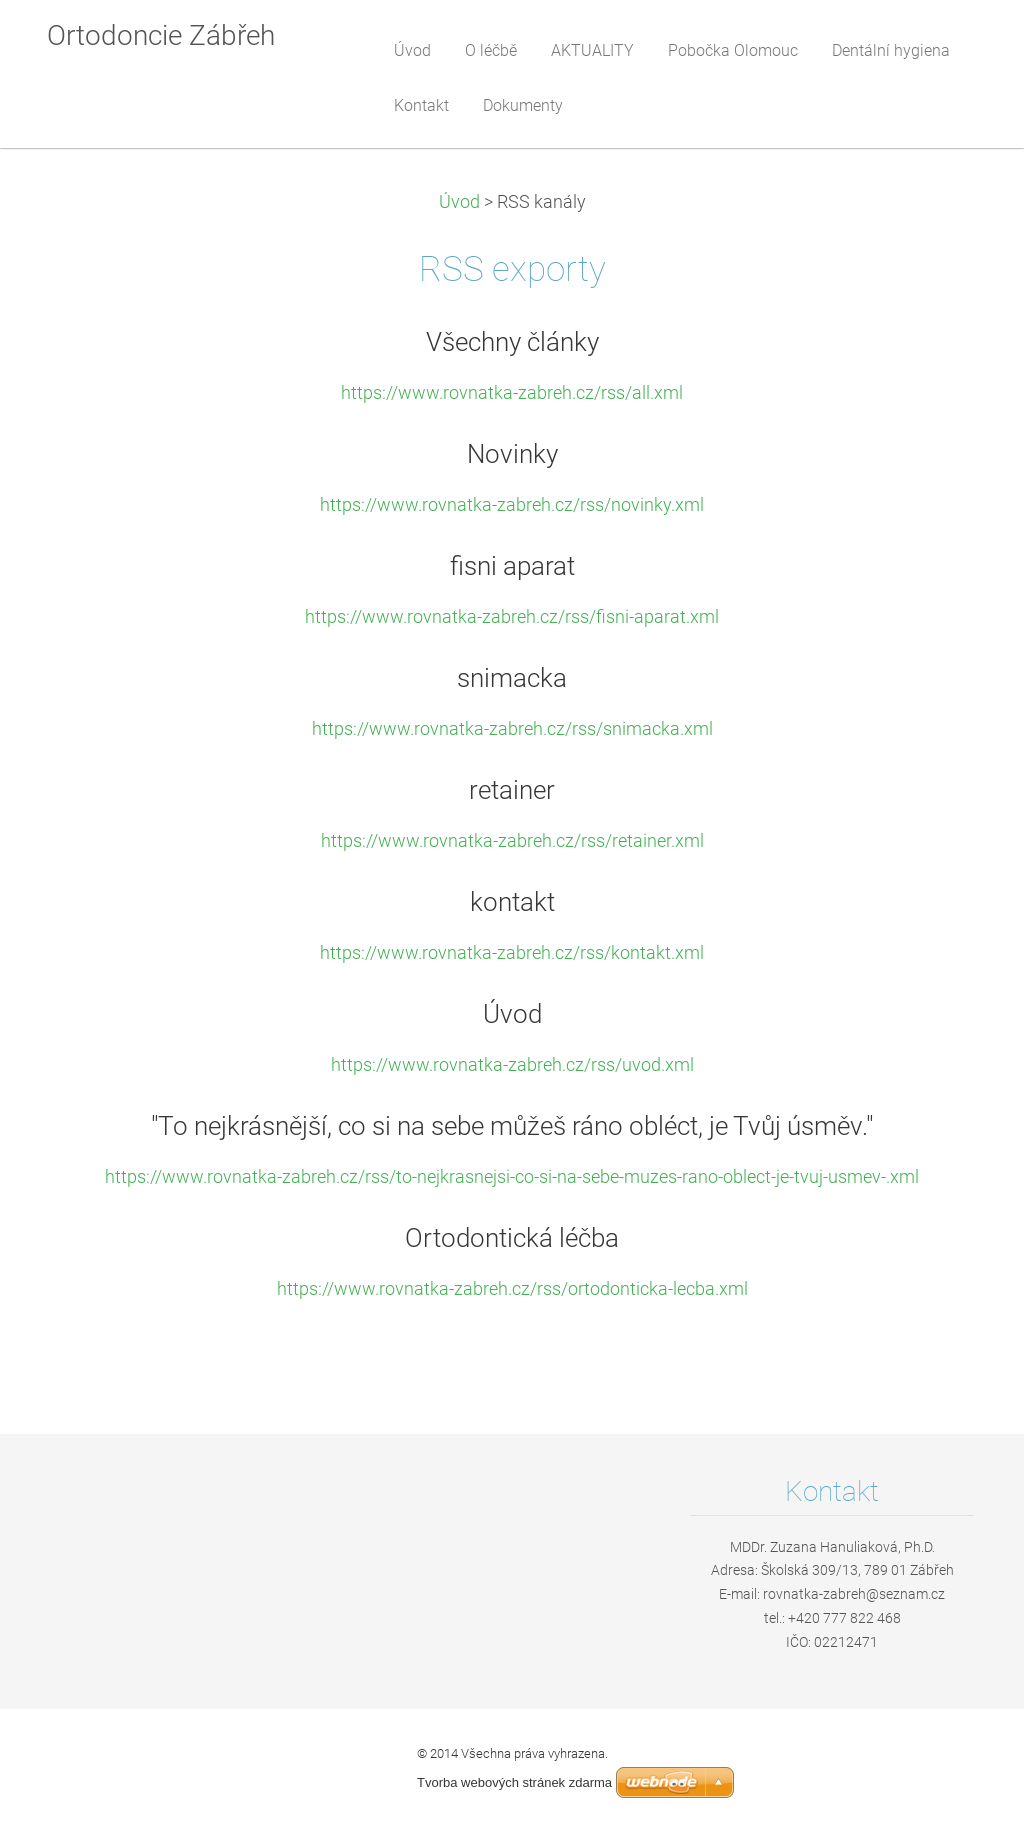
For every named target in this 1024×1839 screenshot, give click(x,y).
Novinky (512, 454)
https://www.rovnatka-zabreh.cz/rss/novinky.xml (512, 505)
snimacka (512, 678)
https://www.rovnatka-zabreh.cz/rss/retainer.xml (512, 841)
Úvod (459, 202)
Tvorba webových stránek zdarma (514, 1782)
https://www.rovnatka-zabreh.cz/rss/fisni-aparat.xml (512, 617)
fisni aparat (512, 566)
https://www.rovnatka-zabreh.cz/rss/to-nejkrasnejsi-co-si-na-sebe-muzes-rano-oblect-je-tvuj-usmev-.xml (512, 1177)
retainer (512, 790)
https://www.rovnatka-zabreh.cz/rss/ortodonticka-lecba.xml (512, 1289)
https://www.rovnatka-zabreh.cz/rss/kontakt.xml (512, 953)
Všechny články (512, 342)
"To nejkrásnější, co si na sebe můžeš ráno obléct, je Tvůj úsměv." (512, 1126)
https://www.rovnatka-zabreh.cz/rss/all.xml (512, 393)
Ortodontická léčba (512, 1238)
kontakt (512, 902)
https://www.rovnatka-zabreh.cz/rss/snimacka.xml (512, 729)
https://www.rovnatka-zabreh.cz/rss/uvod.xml (512, 1065)
